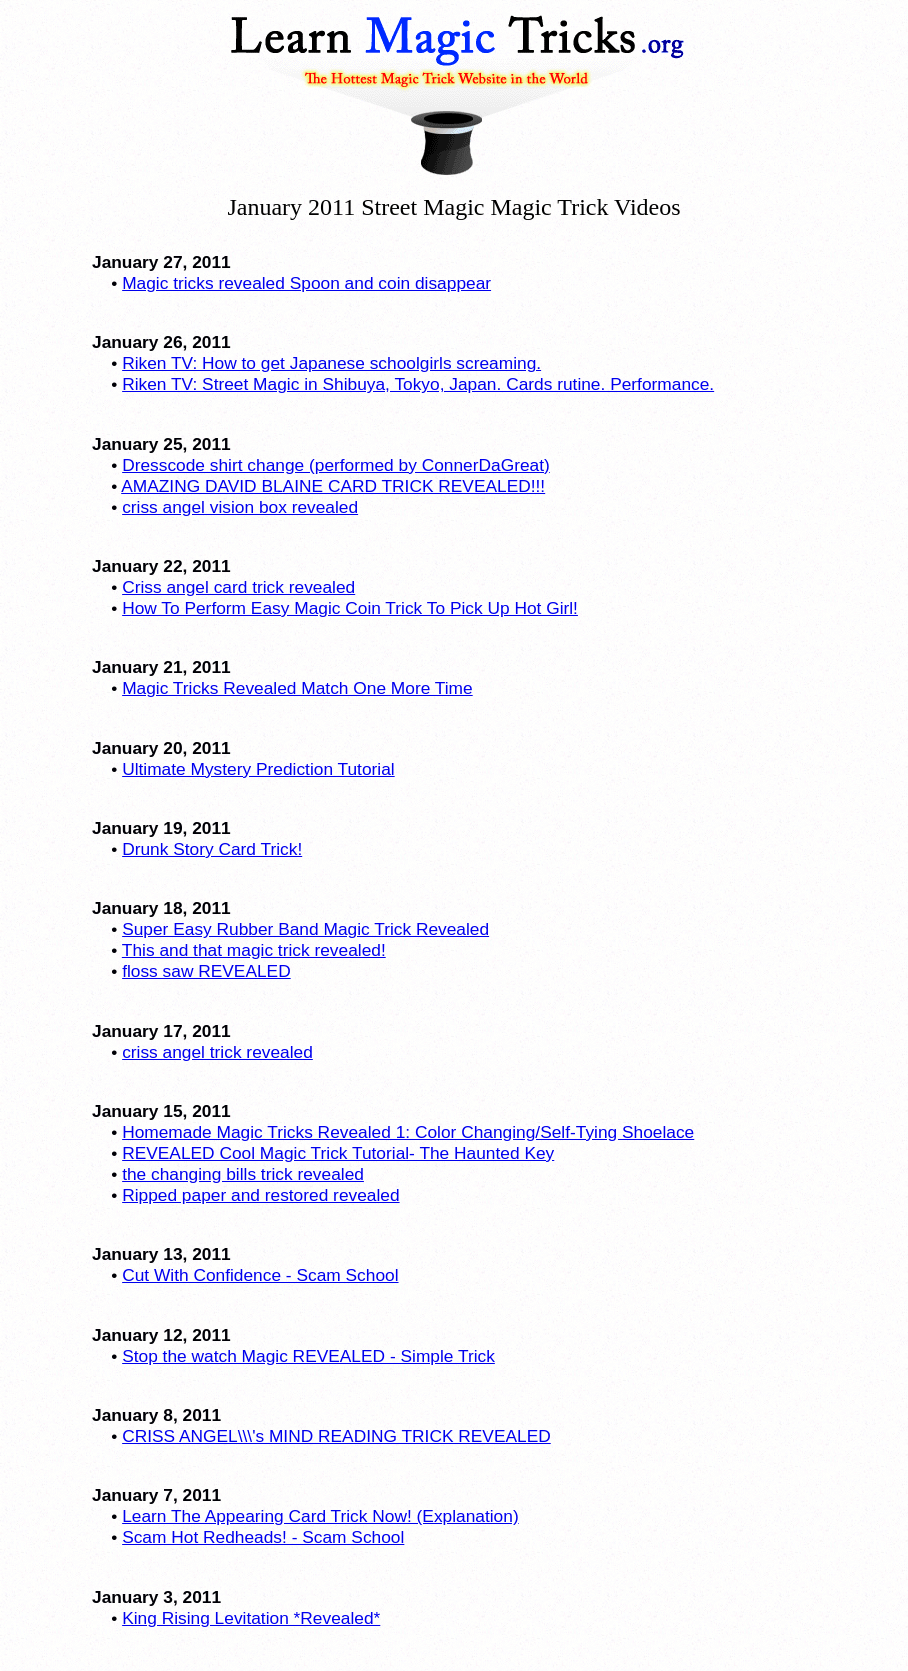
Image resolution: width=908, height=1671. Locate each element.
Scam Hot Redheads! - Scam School (263, 1537)
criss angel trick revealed (217, 1052)
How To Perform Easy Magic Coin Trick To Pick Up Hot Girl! (350, 608)
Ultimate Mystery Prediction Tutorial (258, 769)
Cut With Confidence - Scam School (260, 1275)
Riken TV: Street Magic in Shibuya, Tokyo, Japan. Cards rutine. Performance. (418, 384)
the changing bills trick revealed (243, 1174)
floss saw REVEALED (206, 971)
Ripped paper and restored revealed (260, 1195)
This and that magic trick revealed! (254, 950)
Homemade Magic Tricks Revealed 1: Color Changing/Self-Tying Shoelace (408, 1132)
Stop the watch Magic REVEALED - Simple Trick (308, 1356)
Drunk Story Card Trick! (212, 849)
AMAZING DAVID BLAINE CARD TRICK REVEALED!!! (333, 486)
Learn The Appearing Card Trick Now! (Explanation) (320, 1516)
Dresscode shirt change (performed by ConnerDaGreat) (336, 465)
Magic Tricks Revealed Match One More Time (297, 688)
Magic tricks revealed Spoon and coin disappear (306, 283)
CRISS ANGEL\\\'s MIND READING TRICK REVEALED (336, 1436)
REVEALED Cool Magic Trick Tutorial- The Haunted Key (338, 1153)
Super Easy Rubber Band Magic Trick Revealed (305, 929)
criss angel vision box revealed (240, 507)
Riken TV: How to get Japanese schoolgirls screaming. (331, 363)
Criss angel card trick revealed (238, 587)
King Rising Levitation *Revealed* (251, 1618)
